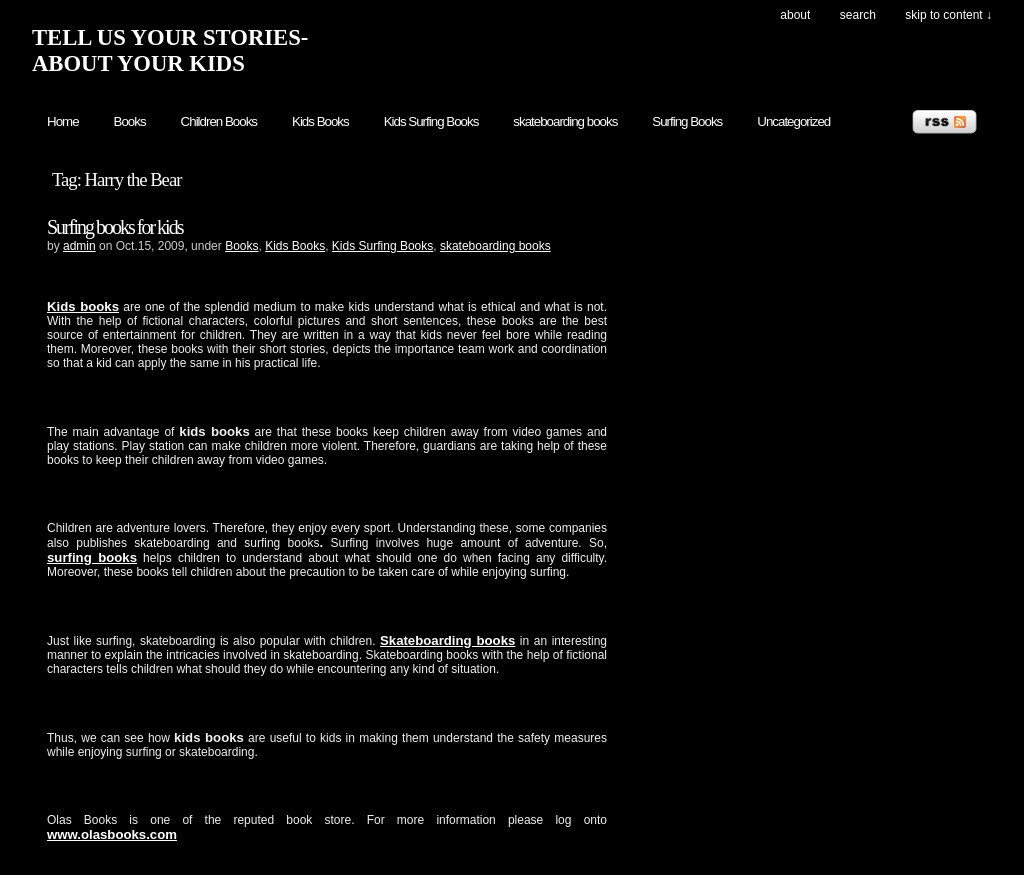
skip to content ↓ (948, 15)
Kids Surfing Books (431, 121)
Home (63, 121)
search (858, 15)
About (795, 15)
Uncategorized (793, 121)
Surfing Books (687, 121)
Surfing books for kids (114, 227)
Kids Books (320, 121)
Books (130, 121)
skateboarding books (565, 121)
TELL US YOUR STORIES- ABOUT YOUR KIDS (170, 50)
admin (79, 246)
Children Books (219, 121)
